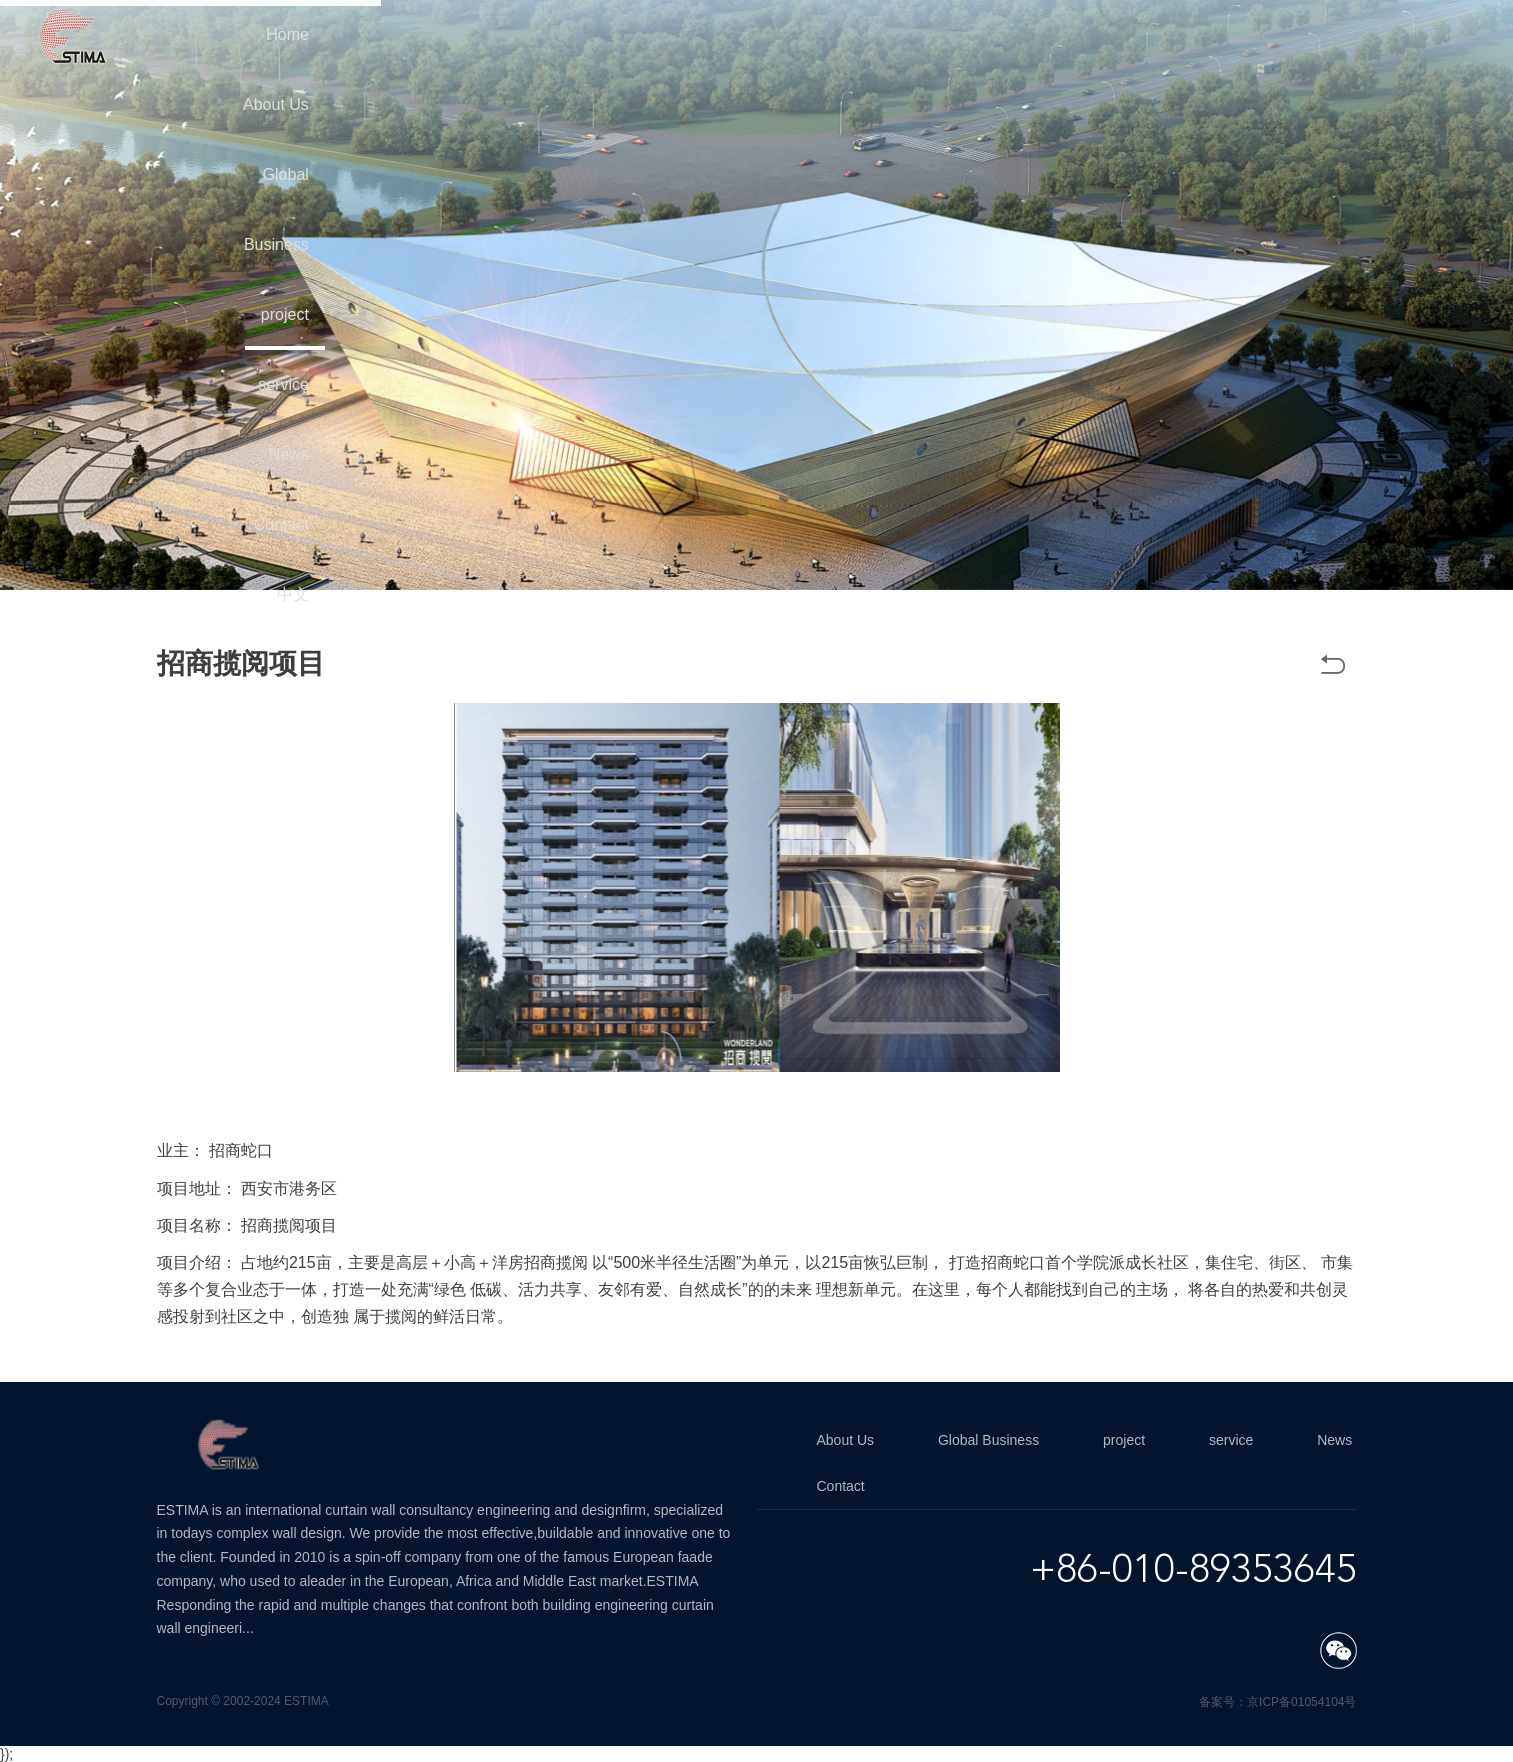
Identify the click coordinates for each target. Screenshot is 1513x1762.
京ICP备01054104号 (1301, 1702)
